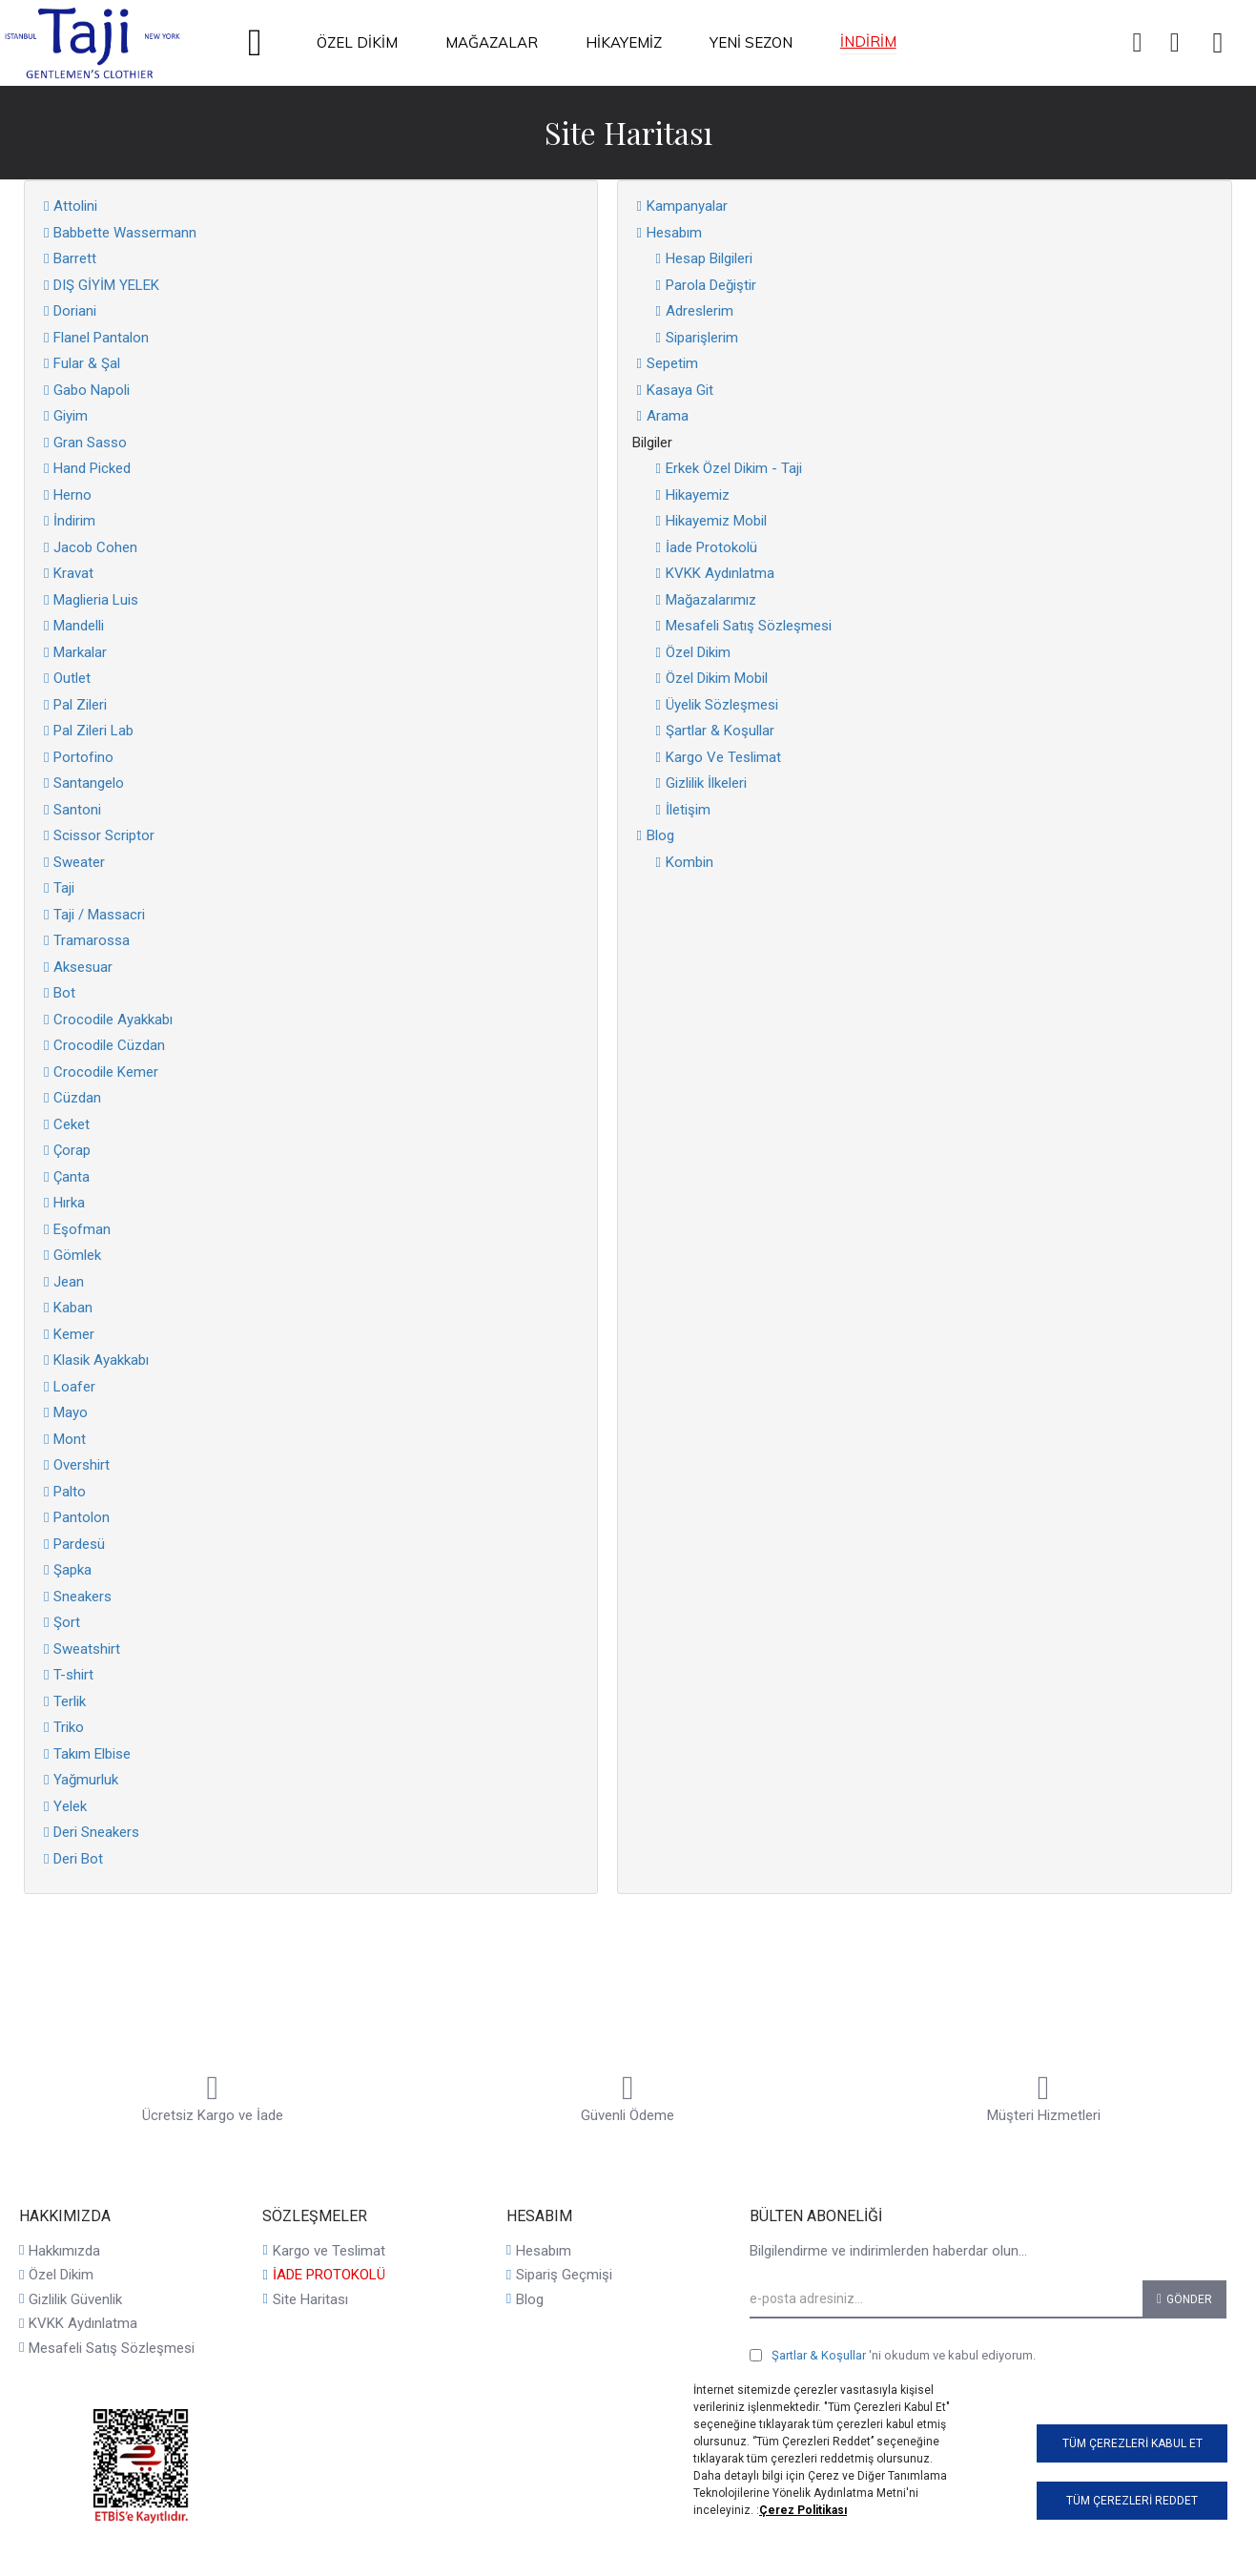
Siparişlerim (702, 337)
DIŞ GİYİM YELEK (106, 285)
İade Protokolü (711, 547)
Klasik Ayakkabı (101, 1360)
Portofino (83, 757)
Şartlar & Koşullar (720, 730)
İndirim (74, 520)
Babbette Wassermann (124, 232)
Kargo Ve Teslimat (723, 757)
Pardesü (79, 1544)
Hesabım (674, 232)
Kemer (73, 1334)
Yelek (70, 1806)
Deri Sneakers (96, 1832)
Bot (64, 992)
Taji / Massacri (99, 914)
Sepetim (672, 363)
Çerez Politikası (803, 2510)
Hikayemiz (698, 495)
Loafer (74, 1386)
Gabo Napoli (91, 390)
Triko (68, 1727)
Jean (68, 1281)
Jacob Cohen (95, 547)
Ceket (71, 1124)
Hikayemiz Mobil (716, 520)
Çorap (72, 1150)
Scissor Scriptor (103, 835)
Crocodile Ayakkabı (113, 1019)
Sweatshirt (86, 1649)
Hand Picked (92, 468)
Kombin (689, 862)
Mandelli (78, 625)
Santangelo (88, 783)
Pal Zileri (80, 704)
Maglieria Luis (95, 599)
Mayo (70, 1412)
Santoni (77, 809)
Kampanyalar (687, 206)
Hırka (69, 1202)
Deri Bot (78, 1858)
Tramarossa (91, 940)
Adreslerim (699, 310)
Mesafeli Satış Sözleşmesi (749, 625)
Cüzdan (77, 1097)
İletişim (688, 809)
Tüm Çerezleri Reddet (1132, 2500)
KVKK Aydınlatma (720, 573)
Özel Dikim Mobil (717, 678)
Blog (660, 835)
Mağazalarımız (711, 599)
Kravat (73, 573)
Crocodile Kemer (105, 1072)
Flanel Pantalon (101, 337)
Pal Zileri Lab (93, 730)
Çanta (71, 1176)
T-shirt (73, 1674)
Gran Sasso (90, 442)
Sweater (79, 862)
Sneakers (82, 1596)
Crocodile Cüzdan (109, 1045)
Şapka (72, 1569)
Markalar (80, 652)
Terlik (69, 1701)
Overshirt (81, 1464)
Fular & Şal (86, 363)
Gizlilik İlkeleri (706, 783)
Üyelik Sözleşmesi (722, 704)
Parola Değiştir (711, 285)
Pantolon (81, 1517)
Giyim (70, 415)
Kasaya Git (680, 390)
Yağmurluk (85, 1779)
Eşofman (82, 1229)
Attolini (75, 206)
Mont (69, 1439)
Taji (63, 887)
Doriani (74, 310)
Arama (668, 415)
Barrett (74, 258)
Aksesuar (83, 967)
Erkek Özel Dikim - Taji (734, 468)
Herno (72, 495)
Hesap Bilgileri (709, 258)
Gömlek (77, 1255)
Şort (66, 1622)
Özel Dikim (698, 652)
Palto (69, 1491)
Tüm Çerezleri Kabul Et (1132, 2443)
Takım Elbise (92, 1753)
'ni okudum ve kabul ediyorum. (893, 2355)
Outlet (72, 678)
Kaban (73, 1307)
